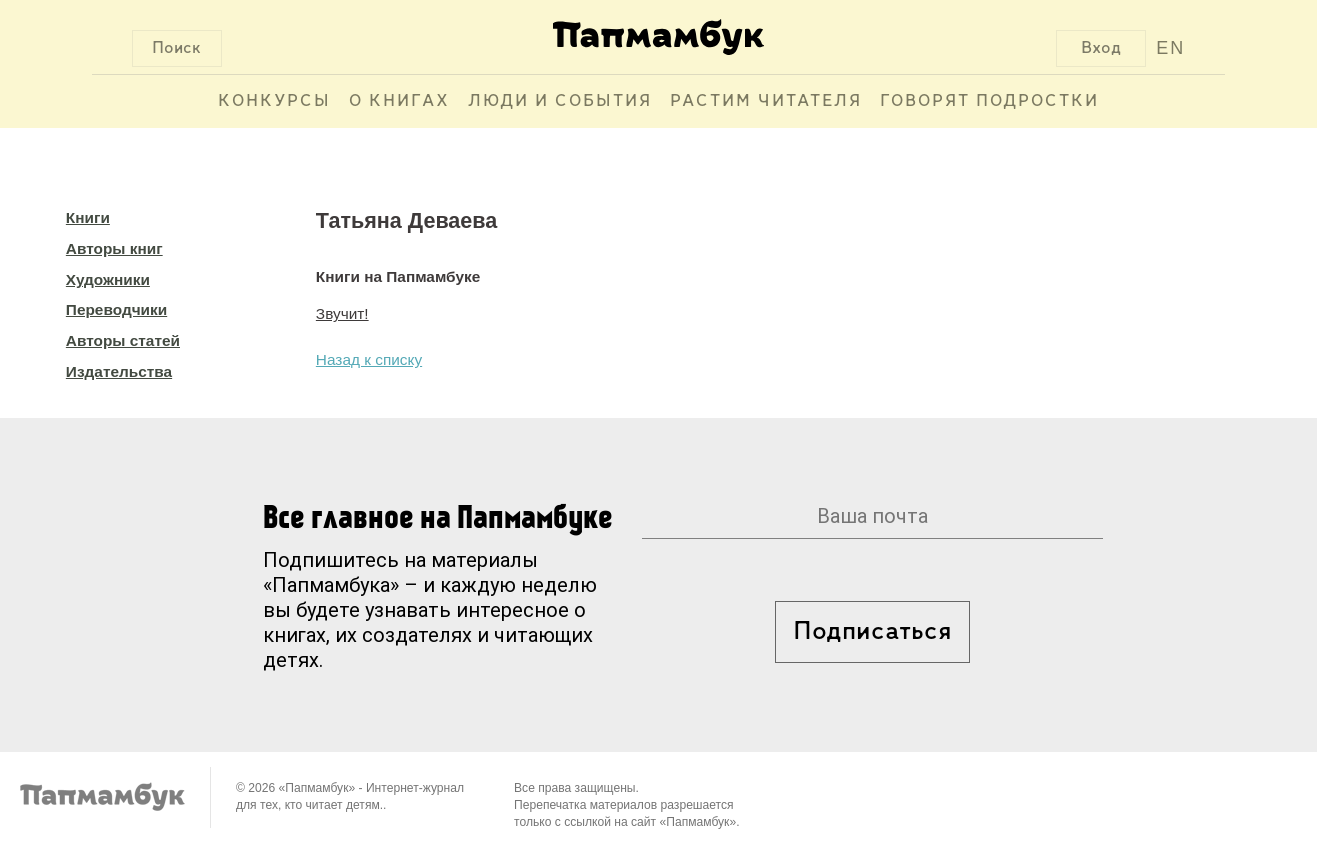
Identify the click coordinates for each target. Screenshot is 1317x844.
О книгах (399, 101)
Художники (108, 279)
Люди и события (560, 101)
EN (1170, 48)
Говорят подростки (989, 101)
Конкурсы (274, 101)
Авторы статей (123, 340)
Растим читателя (766, 101)
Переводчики (116, 309)
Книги (88, 217)
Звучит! (342, 313)
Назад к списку (369, 359)
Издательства (119, 371)
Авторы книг (114, 248)
